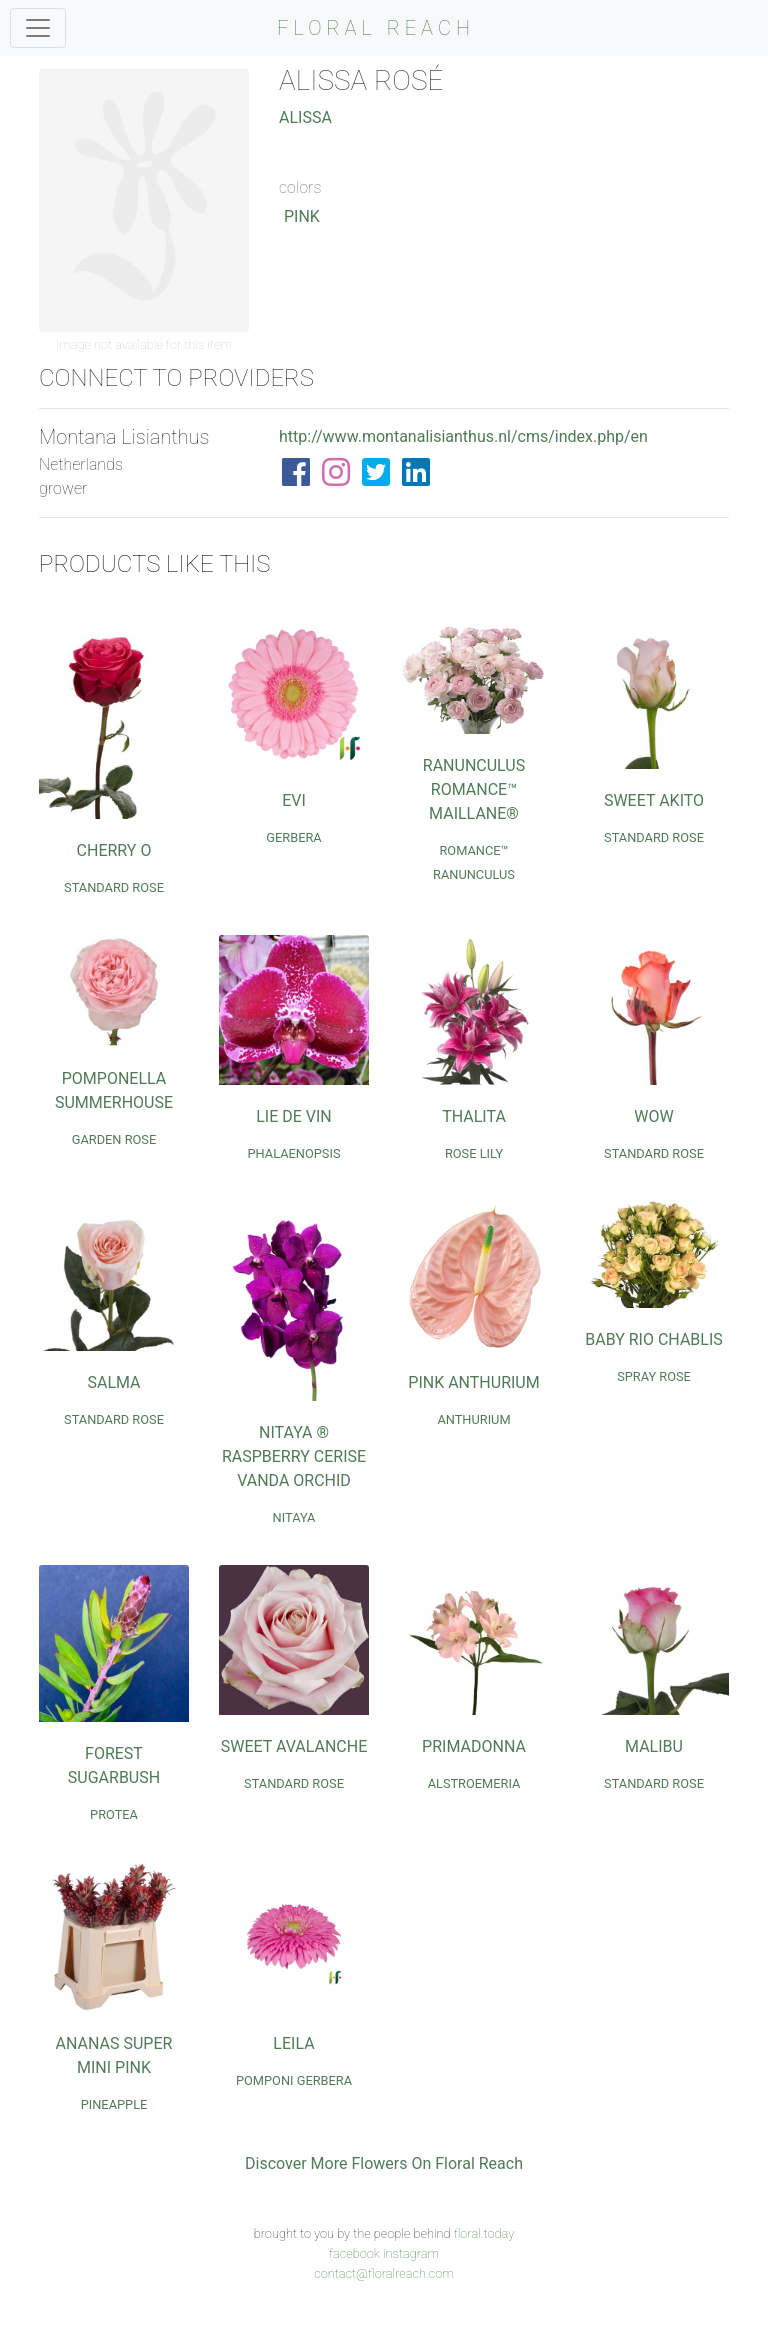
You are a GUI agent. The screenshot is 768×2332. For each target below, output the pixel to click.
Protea (114, 1814)
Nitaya (294, 1517)
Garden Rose (114, 1139)
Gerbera (293, 837)
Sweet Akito (654, 800)
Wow (653, 1116)
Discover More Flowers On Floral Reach (384, 2163)
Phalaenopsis (294, 1153)
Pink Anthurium (473, 1382)
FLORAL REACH (376, 28)
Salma (113, 1382)
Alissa (305, 117)
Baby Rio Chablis (654, 1339)
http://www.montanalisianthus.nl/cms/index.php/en (463, 436)
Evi (294, 800)
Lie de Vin (294, 1116)
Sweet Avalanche (294, 1746)
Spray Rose (654, 1376)
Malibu (654, 1746)
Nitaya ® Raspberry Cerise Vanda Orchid (294, 1456)
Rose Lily (474, 1153)
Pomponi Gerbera (294, 2080)
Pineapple (114, 2104)
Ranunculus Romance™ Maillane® (474, 789)
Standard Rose (114, 887)
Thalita (474, 1116)
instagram (411, 2253)
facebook (354, 2253)
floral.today (484, 2233)
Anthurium (473, 1419)
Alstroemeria (474, 1783)
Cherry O (114, 850)
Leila (293, 2043)
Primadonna (474, 1746)
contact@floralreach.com (384, 2273)
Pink (302, 216)
